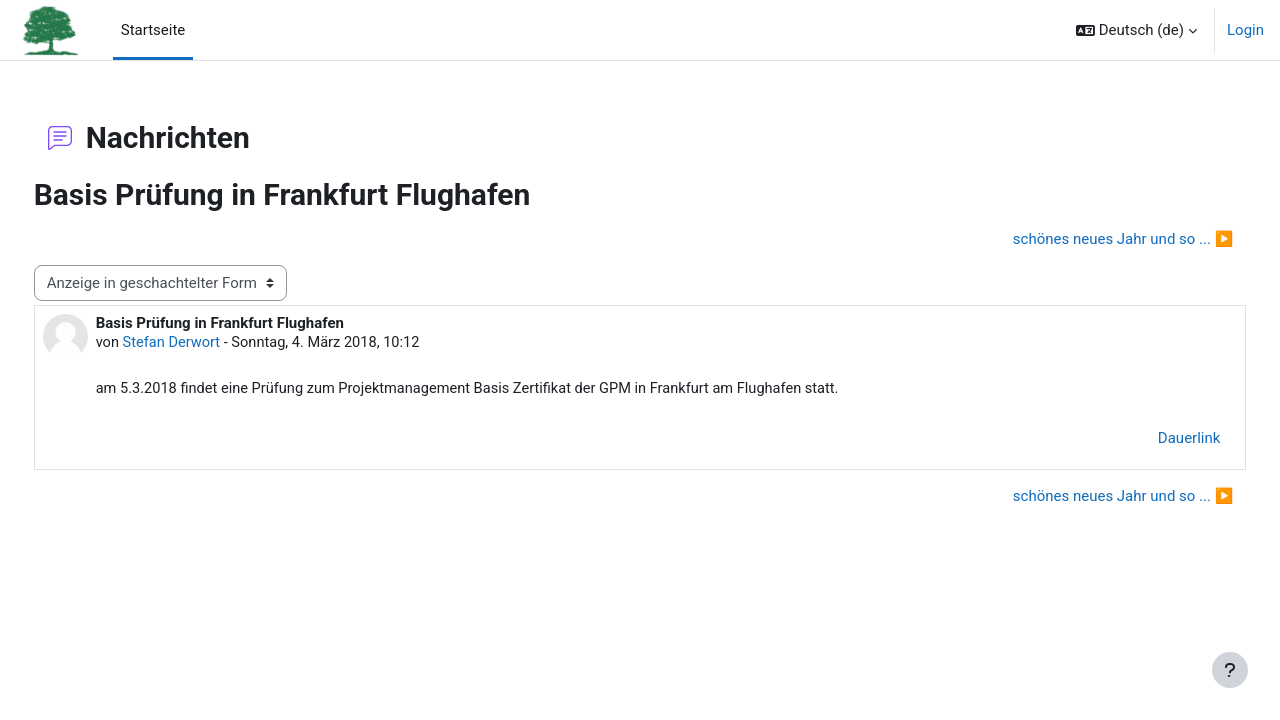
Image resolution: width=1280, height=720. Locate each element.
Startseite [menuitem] (153, 30)
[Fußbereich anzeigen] (1230, 670)
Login (1245, 30)
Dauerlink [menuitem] (1152, 440)
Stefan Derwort (211, 344)
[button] (1136, 30)
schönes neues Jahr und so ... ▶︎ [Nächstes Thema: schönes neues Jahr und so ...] (1085, 239)
